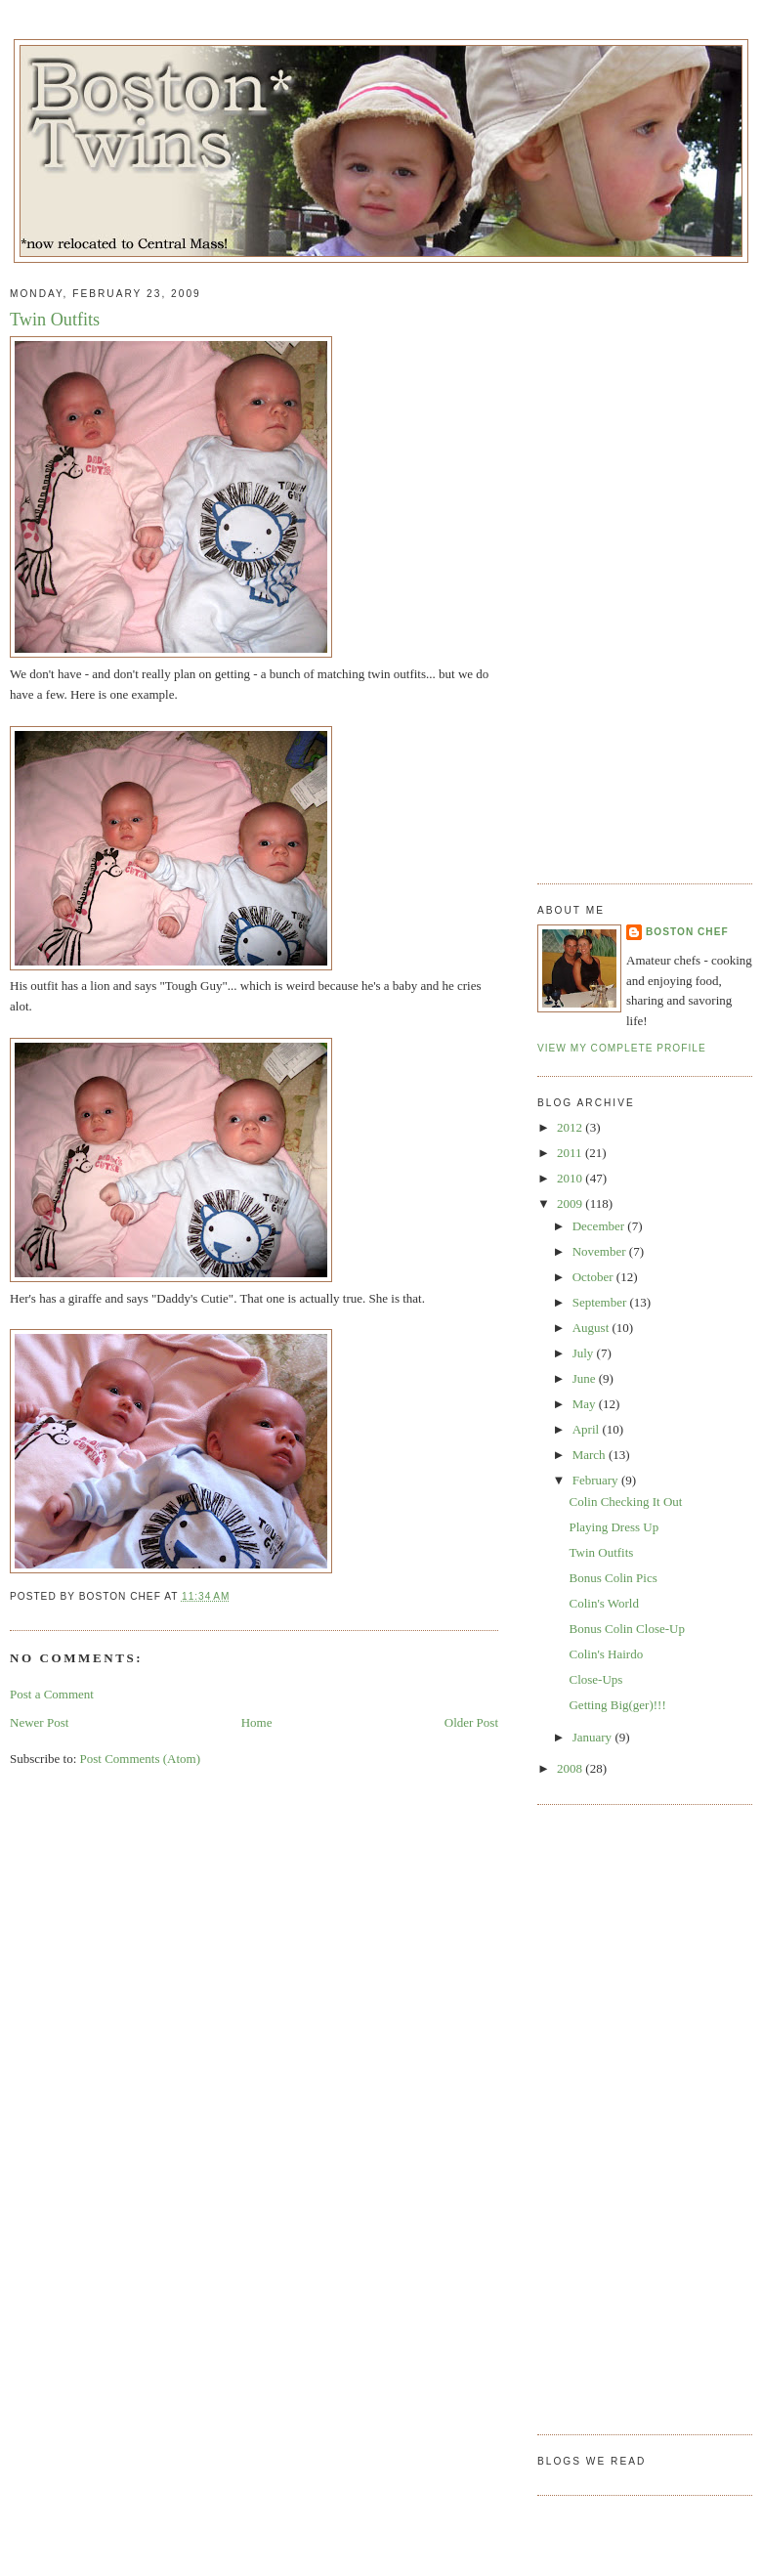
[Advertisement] (617, 566)
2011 (571, 1152)
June (585, 1378)
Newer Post (39, 1722)
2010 (571, 1178)
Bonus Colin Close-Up (626, 1628)
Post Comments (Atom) (140, 1758)
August (592, 1327)
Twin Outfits (55, 319)
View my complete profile (621, 1048)
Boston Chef (687, 931)
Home (257, 1722)
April (587, 1429)
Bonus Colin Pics (612, 1577)
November (600, 1251)
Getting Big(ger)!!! (617, 1704)
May (585, 1403)
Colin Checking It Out (625, 1501)
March (590, 1454)
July (584, 1353)
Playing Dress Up (613, 1527)
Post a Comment (52, 1694)
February (596, 1480)
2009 (571, 1203)
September (601, 1302)
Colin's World (603, 1603)
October (594, 1276)
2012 (571, 1127)
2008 (571, 1768)
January (593, 1737)
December (600, 1226)
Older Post (471, 1722)
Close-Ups (595, 1679)
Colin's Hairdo (606, 1654)
